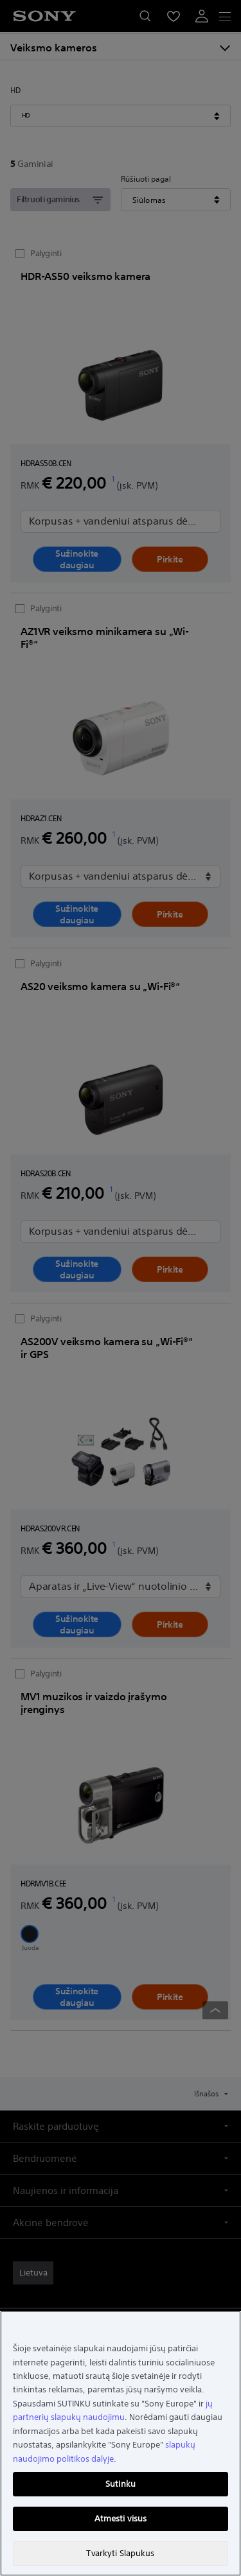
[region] (120, 2443)
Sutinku (120, 2483)
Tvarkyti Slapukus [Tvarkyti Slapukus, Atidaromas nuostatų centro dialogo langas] (120, 2553)
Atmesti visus (120, 2518)
